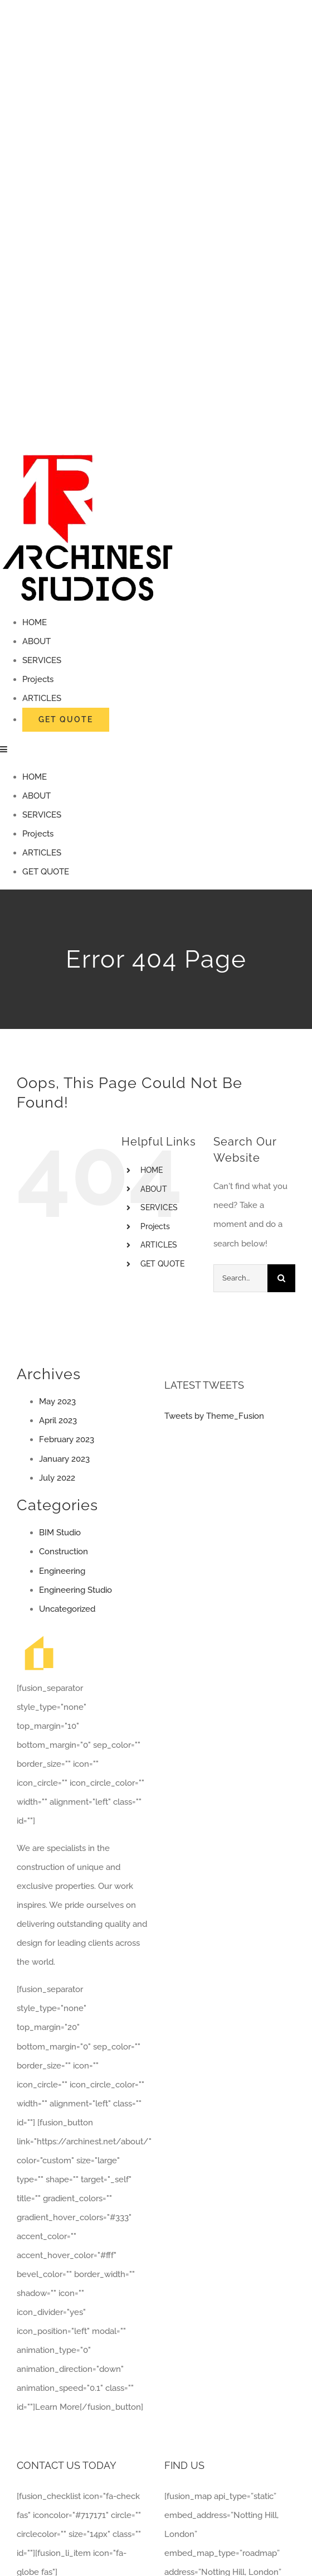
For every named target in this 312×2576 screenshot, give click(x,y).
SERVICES (159, 1207)
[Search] (281, 1278)
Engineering (62, 1571)
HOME (151, 1170)
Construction (63, 1551)
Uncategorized (67, 1609)
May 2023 (57, 1401)
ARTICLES (158, 1244)
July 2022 (57, 1478)
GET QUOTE (162, 1263)
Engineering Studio (75, 1590)
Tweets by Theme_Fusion (214, 1416)
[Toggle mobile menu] (4, 749)
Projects (155, 1226)
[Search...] (240, 1278)
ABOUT (153, 1189)
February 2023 (66, 1439)
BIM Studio (60, 1533)
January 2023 (64, 1459)
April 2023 (58, 1420)
